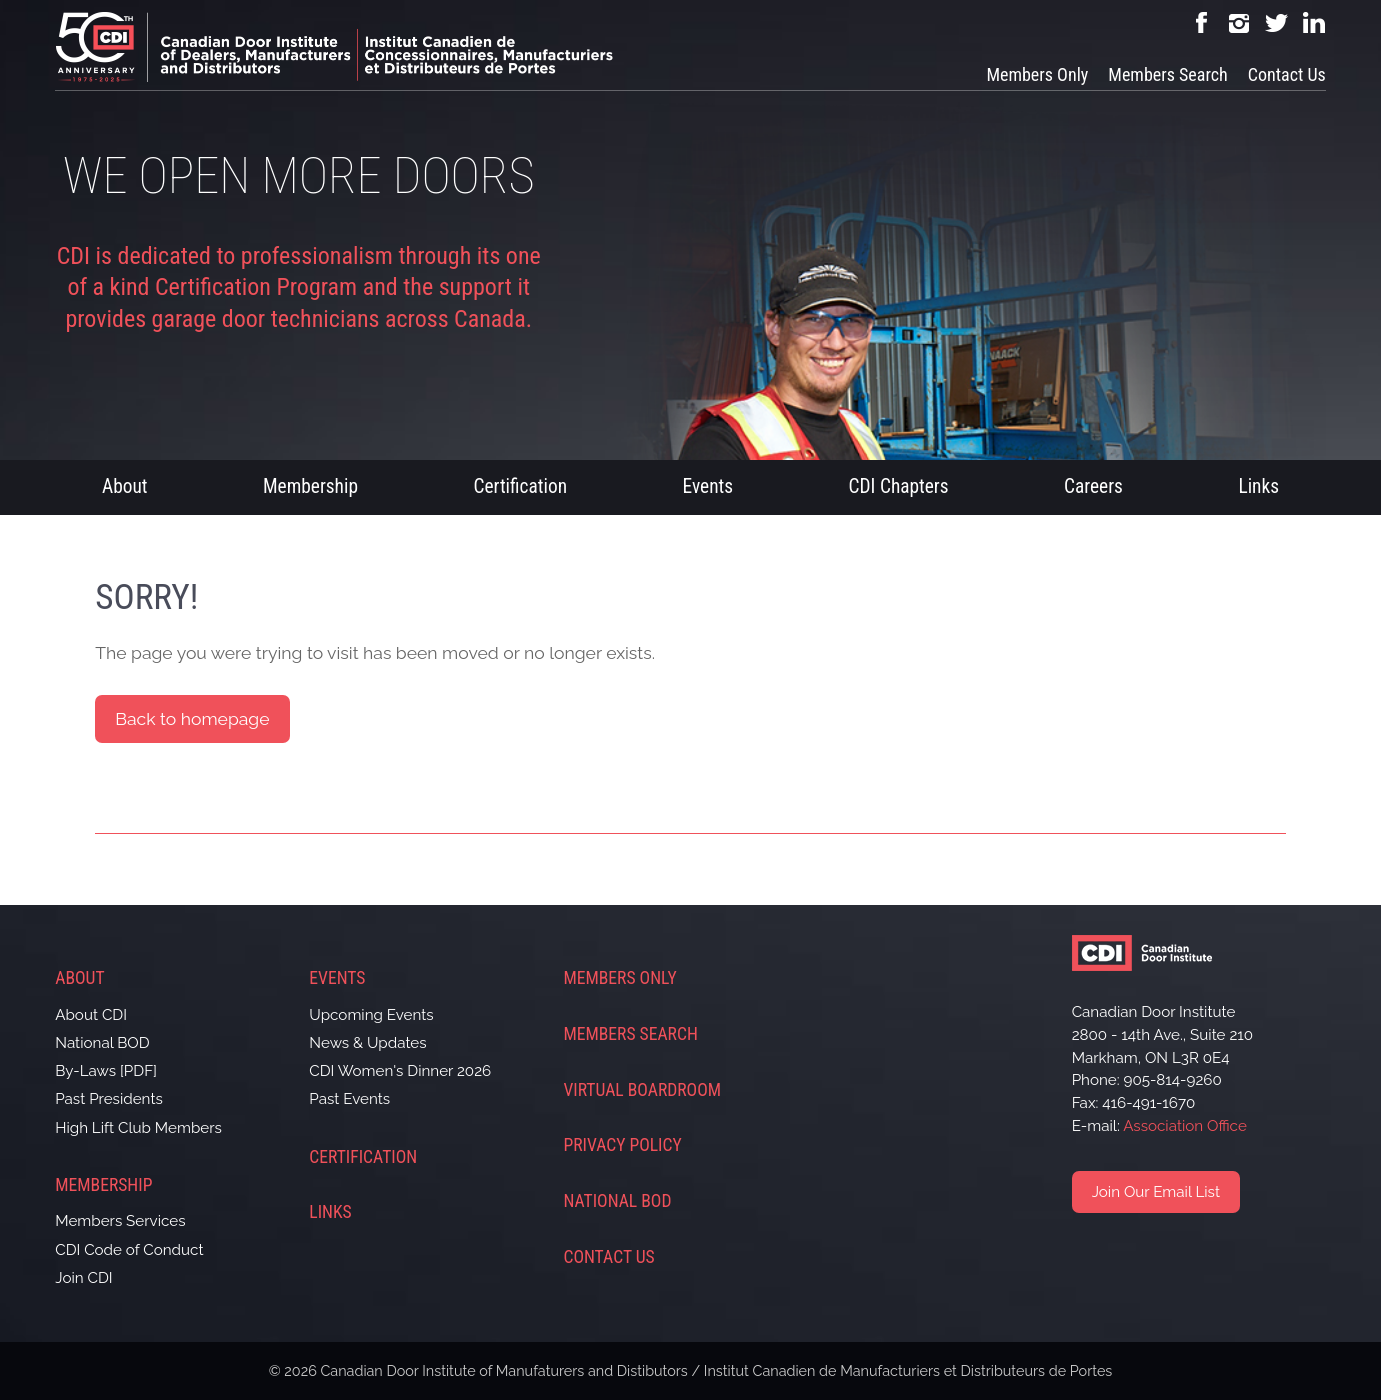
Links (1258, 486)
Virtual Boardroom (642, 1090)
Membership (310, 486)
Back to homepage (192, 718)
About (125, 486)
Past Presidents (109, 1099)
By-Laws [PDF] (106, 1071)
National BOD (102, 1043)
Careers (1093, 486)
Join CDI (83, 1278)
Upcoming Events (371, 1015)
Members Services (120, 1221)
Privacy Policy (622, 1145)
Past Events (349, 1099)
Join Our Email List (1156, 1192)
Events (708, 486)
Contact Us (1287, 74)
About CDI (91, 1015)
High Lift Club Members (138, 1128)
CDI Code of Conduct (129, 1250)
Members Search (1167, 74)
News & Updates (367, 1043)
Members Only (1037, 74)
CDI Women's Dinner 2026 (400, 1071)
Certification (520, 486)
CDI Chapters (899, 486)
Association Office (1185, 1126)
